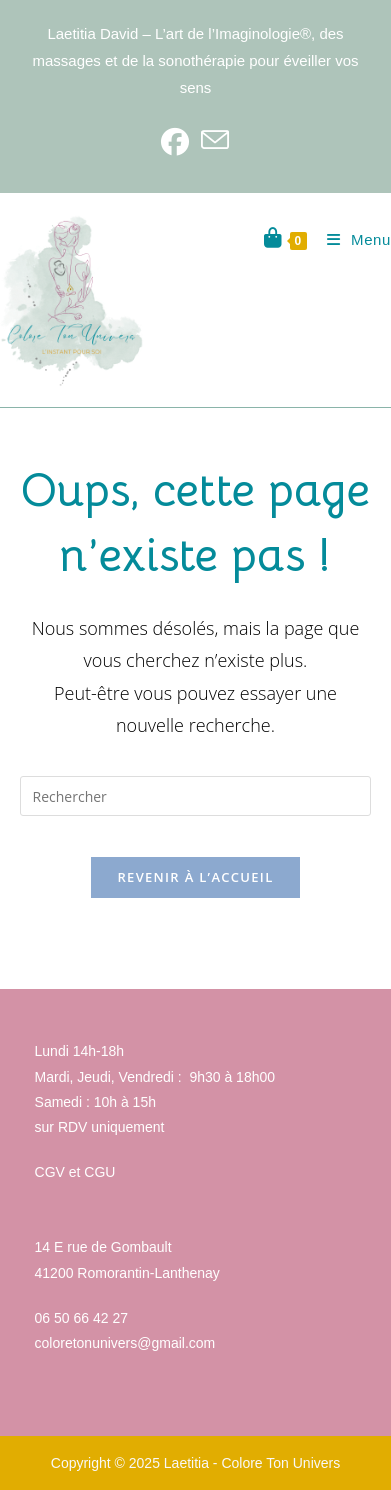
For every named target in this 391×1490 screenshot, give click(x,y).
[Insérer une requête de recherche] (196, 796)
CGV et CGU (75, 1172)
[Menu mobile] (351, 239)
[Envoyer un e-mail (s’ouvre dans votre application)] (215, 141)
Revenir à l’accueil (195, 877)
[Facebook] (175, 141)
